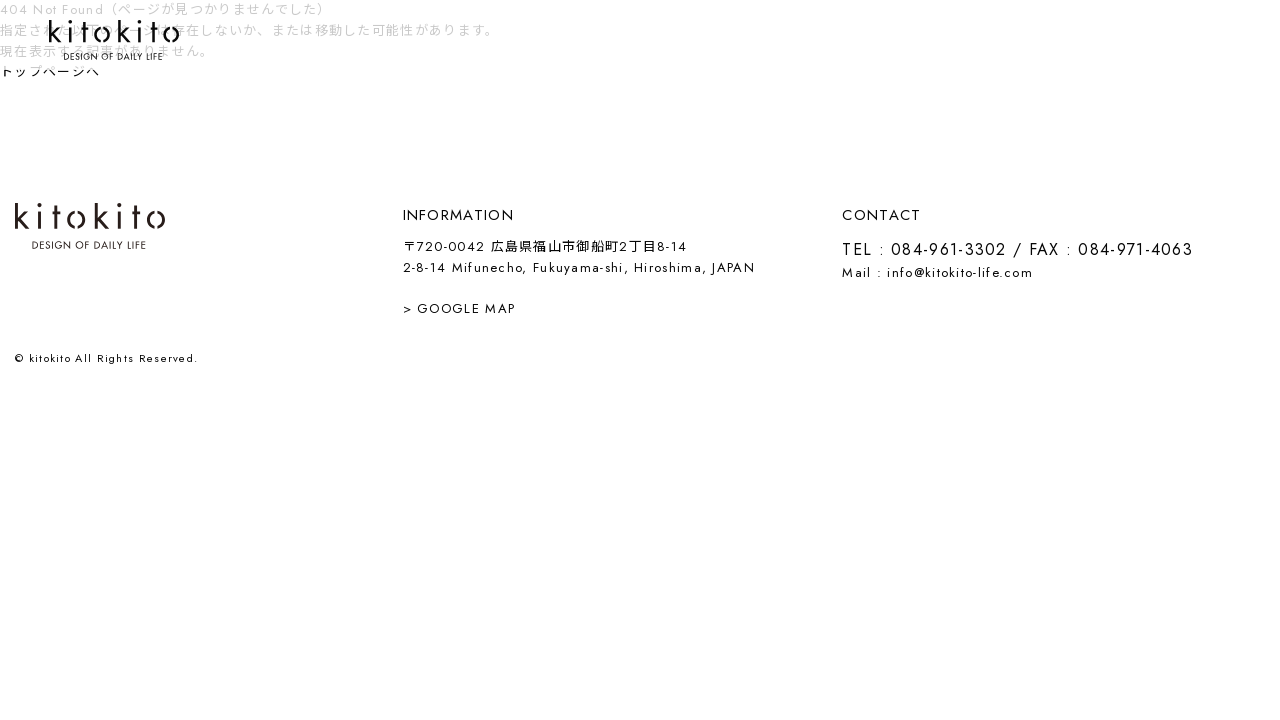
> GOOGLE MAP (459, 308)
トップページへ (50, 71)
